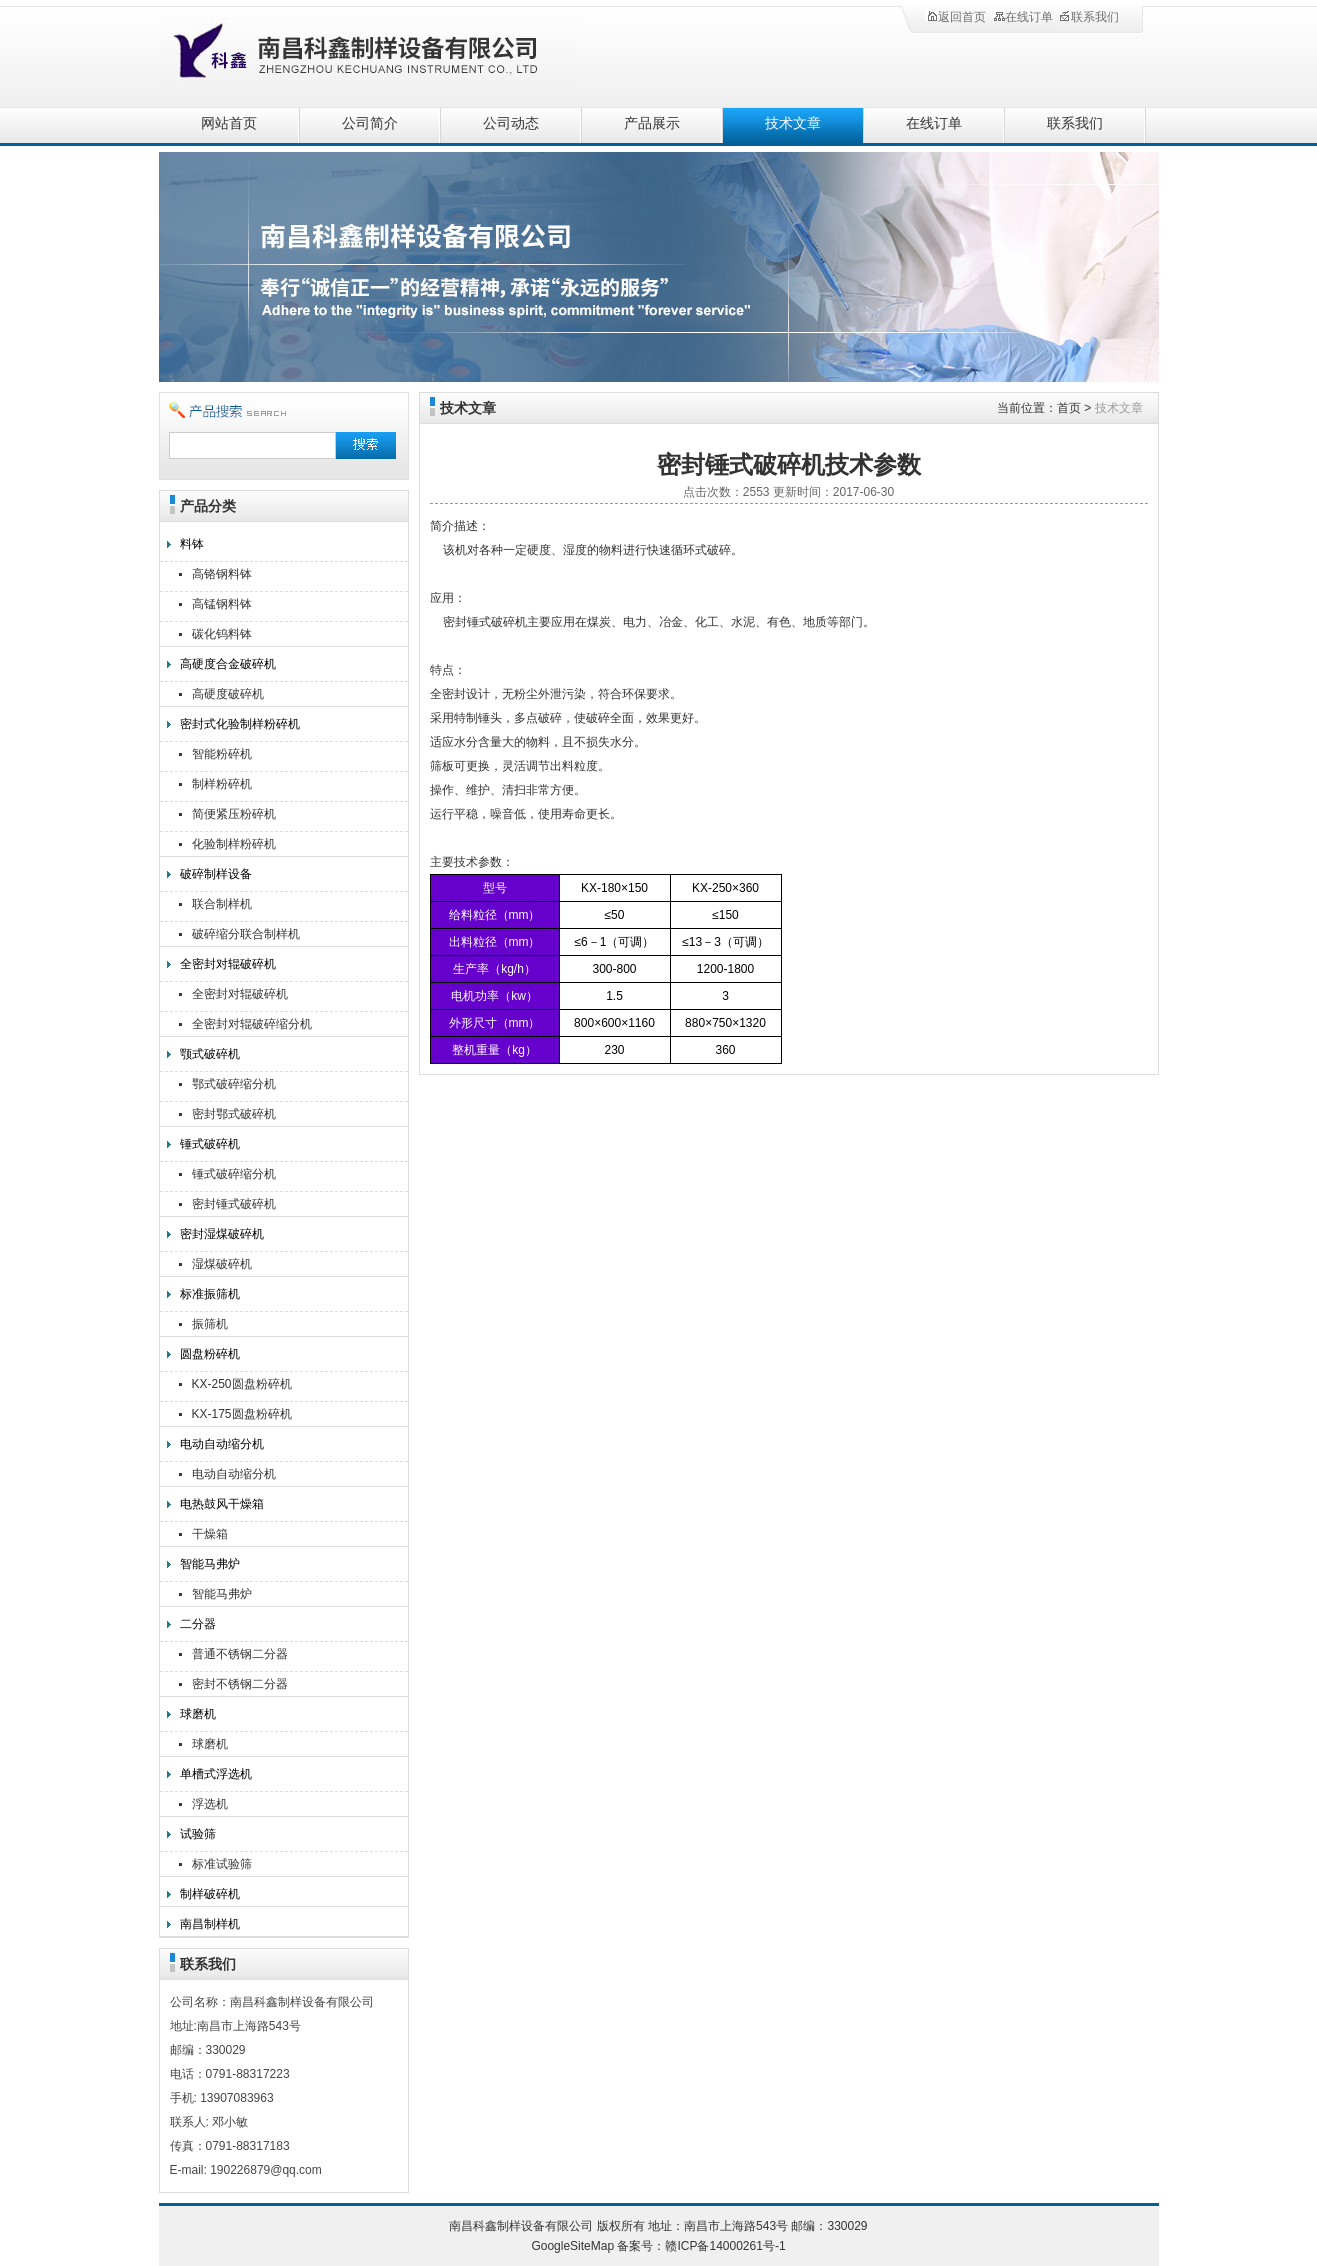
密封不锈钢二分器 (240, 1684)
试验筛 (198, 1834)
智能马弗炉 (210, 1564)
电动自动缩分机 (222, 1444)
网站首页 (229, 123)
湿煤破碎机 (222, 1264)
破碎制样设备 (216, 874)
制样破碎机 (210, 1894)
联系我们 (1089, 17)
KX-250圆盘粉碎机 (242, 1384)
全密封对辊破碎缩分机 (252, 1024)
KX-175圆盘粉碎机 (242, 1414)
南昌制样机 (210, 1924)
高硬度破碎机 (228, 694)
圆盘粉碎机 (210, 1354)
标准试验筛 (222, 1864)
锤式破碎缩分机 (234, 1174)
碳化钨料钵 (222, 634)
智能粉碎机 (222, 754)
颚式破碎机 (210, 1054)
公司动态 (511, 123)
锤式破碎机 (210, 1144)
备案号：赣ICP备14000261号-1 (701, 2246)
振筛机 (210, 1324)
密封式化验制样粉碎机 (240, 724)
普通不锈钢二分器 (240, 1654)
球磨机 (198, 1714)
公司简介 (370, 123)
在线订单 (1023, 17)
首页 (1069, 408)
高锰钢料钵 (222, 604)
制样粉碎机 (222, 784)
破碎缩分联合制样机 (246, 934)
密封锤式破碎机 (234, 1204)
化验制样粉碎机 (234, 844)
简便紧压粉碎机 (234, 814)
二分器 (198, 1624)
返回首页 (956, 17)
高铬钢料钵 (222, 574)
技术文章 (793, 123)
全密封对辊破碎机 (228, 964)
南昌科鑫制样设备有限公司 (379, 52)
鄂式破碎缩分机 (234, 1084)
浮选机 (210, 1804)
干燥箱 (210, 1534)
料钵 (192, 544)
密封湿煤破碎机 (222, 1234)
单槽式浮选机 (216, 1774)
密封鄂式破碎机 (234, 1114)
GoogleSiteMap (572, 2246)
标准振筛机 (210, 1294)
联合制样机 (222, 904)
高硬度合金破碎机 (228, 664)
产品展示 (652, 123)
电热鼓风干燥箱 (222, 1504)
